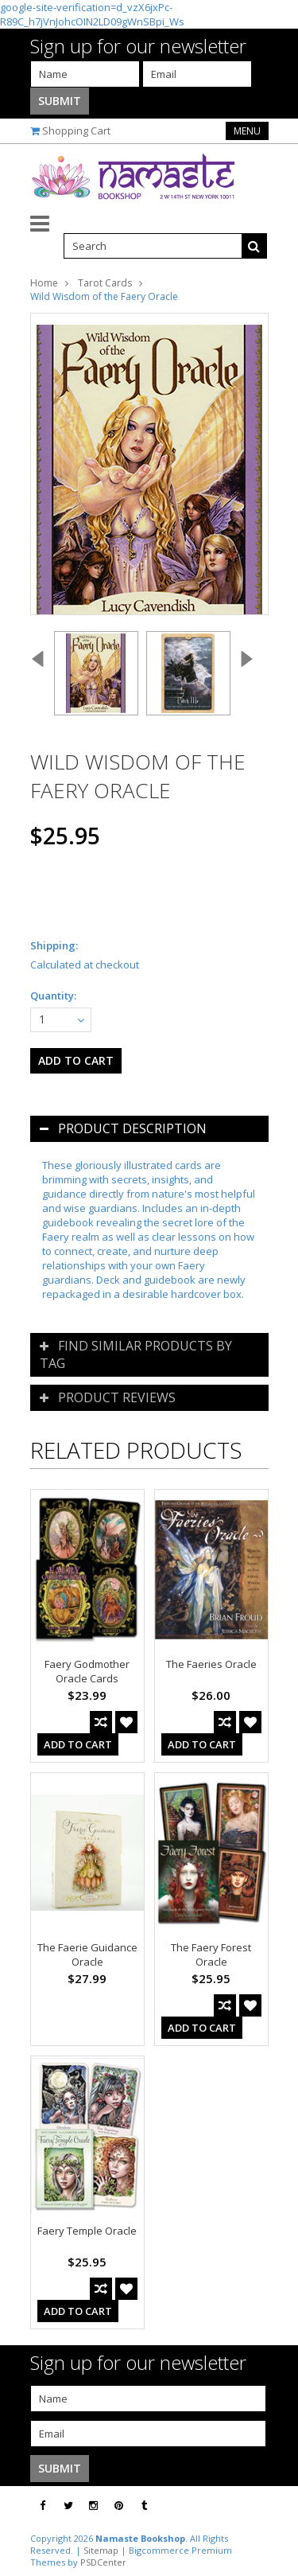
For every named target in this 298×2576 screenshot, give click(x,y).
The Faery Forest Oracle (211, 1954)
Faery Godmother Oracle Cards (87, 1671)
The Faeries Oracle (211, 1664)
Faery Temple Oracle (87, 2230)
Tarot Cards (105, 283)
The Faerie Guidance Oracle (87, 1954)
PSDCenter (103, 2562)
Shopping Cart (76, 130)
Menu (247, 131)
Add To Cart (78, 1744)
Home (44, 283)
